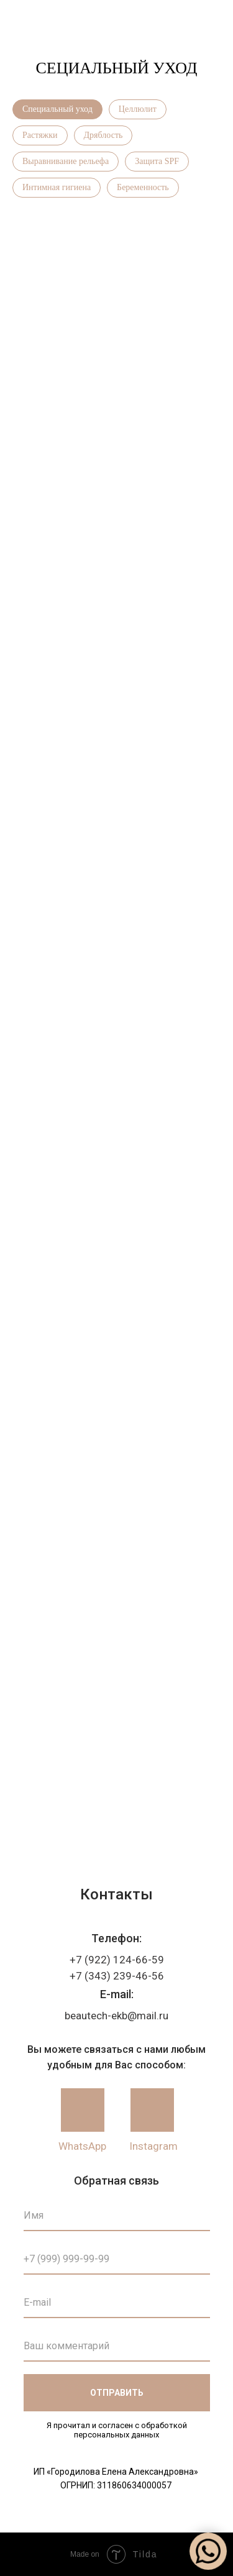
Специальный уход (57, 109)
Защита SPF (157, 161)
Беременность (143, 187)
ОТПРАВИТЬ (117, 2393)
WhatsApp (82, 2146)
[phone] (117, 2259)
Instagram (153, 2146)
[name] (117, 2215)
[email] (117, 2302)
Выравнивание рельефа (65, 161)
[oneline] (117, 2346)
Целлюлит (138, 109)
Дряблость (103, 135)
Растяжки (40, 135)
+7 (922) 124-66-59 (117, 1959)
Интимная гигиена (56, 187)
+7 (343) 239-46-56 (117, 1976)
